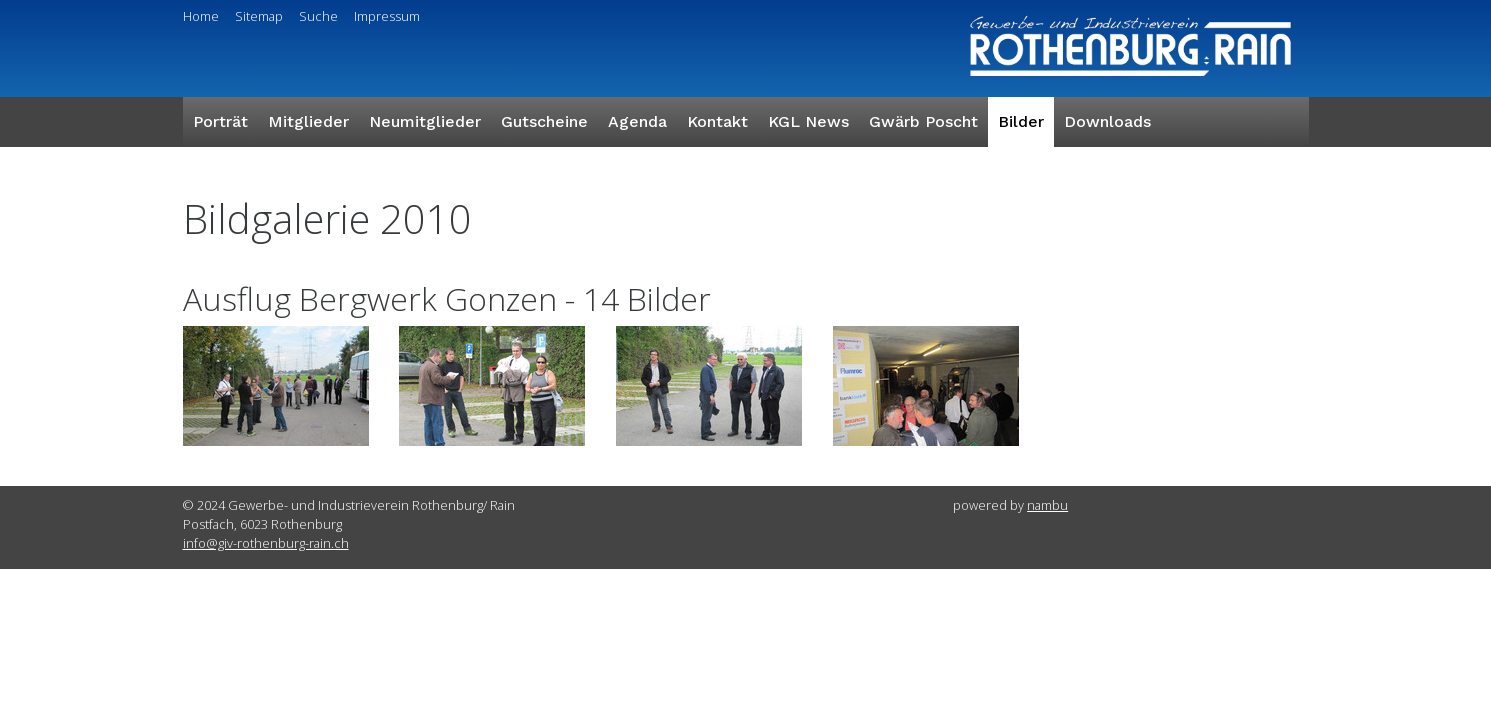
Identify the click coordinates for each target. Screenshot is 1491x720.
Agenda (637, 121)
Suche (318, 16)
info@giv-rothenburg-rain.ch (266, 543)
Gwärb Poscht (923, 121)
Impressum (387, 16)
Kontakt (717, 121)
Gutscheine (544, 121)
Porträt (220, 121)
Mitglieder (308, 121)
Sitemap (259, 16)
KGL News (808, 121)
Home (201, 16)
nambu (1047, 505)
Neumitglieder (425, 121)
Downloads (1107, 121)
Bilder (1021, 121)
